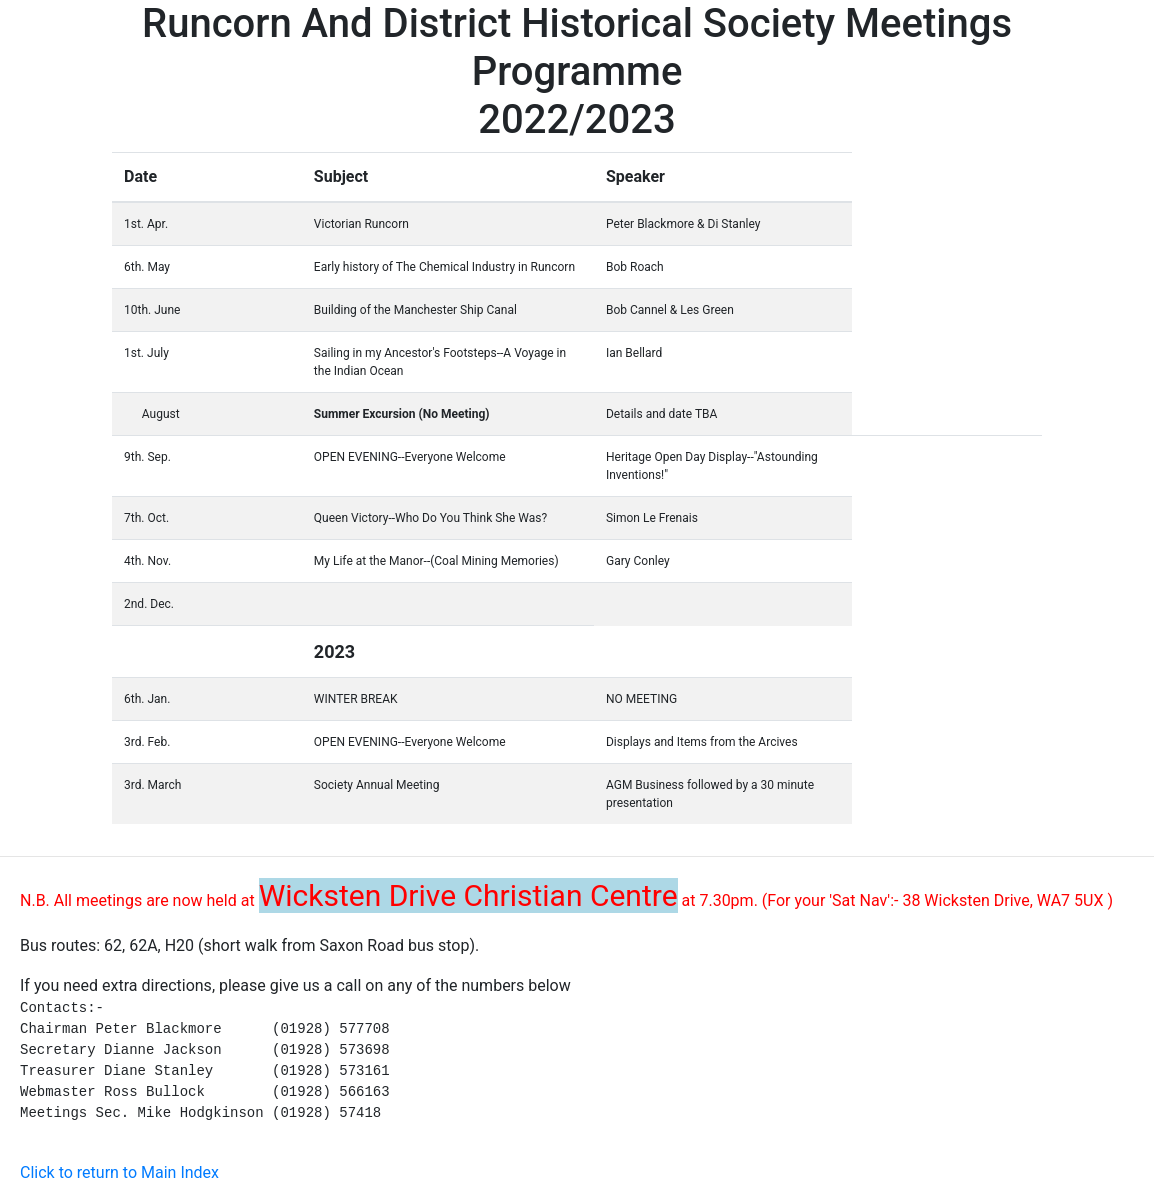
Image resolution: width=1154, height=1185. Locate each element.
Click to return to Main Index (119, 1172)
